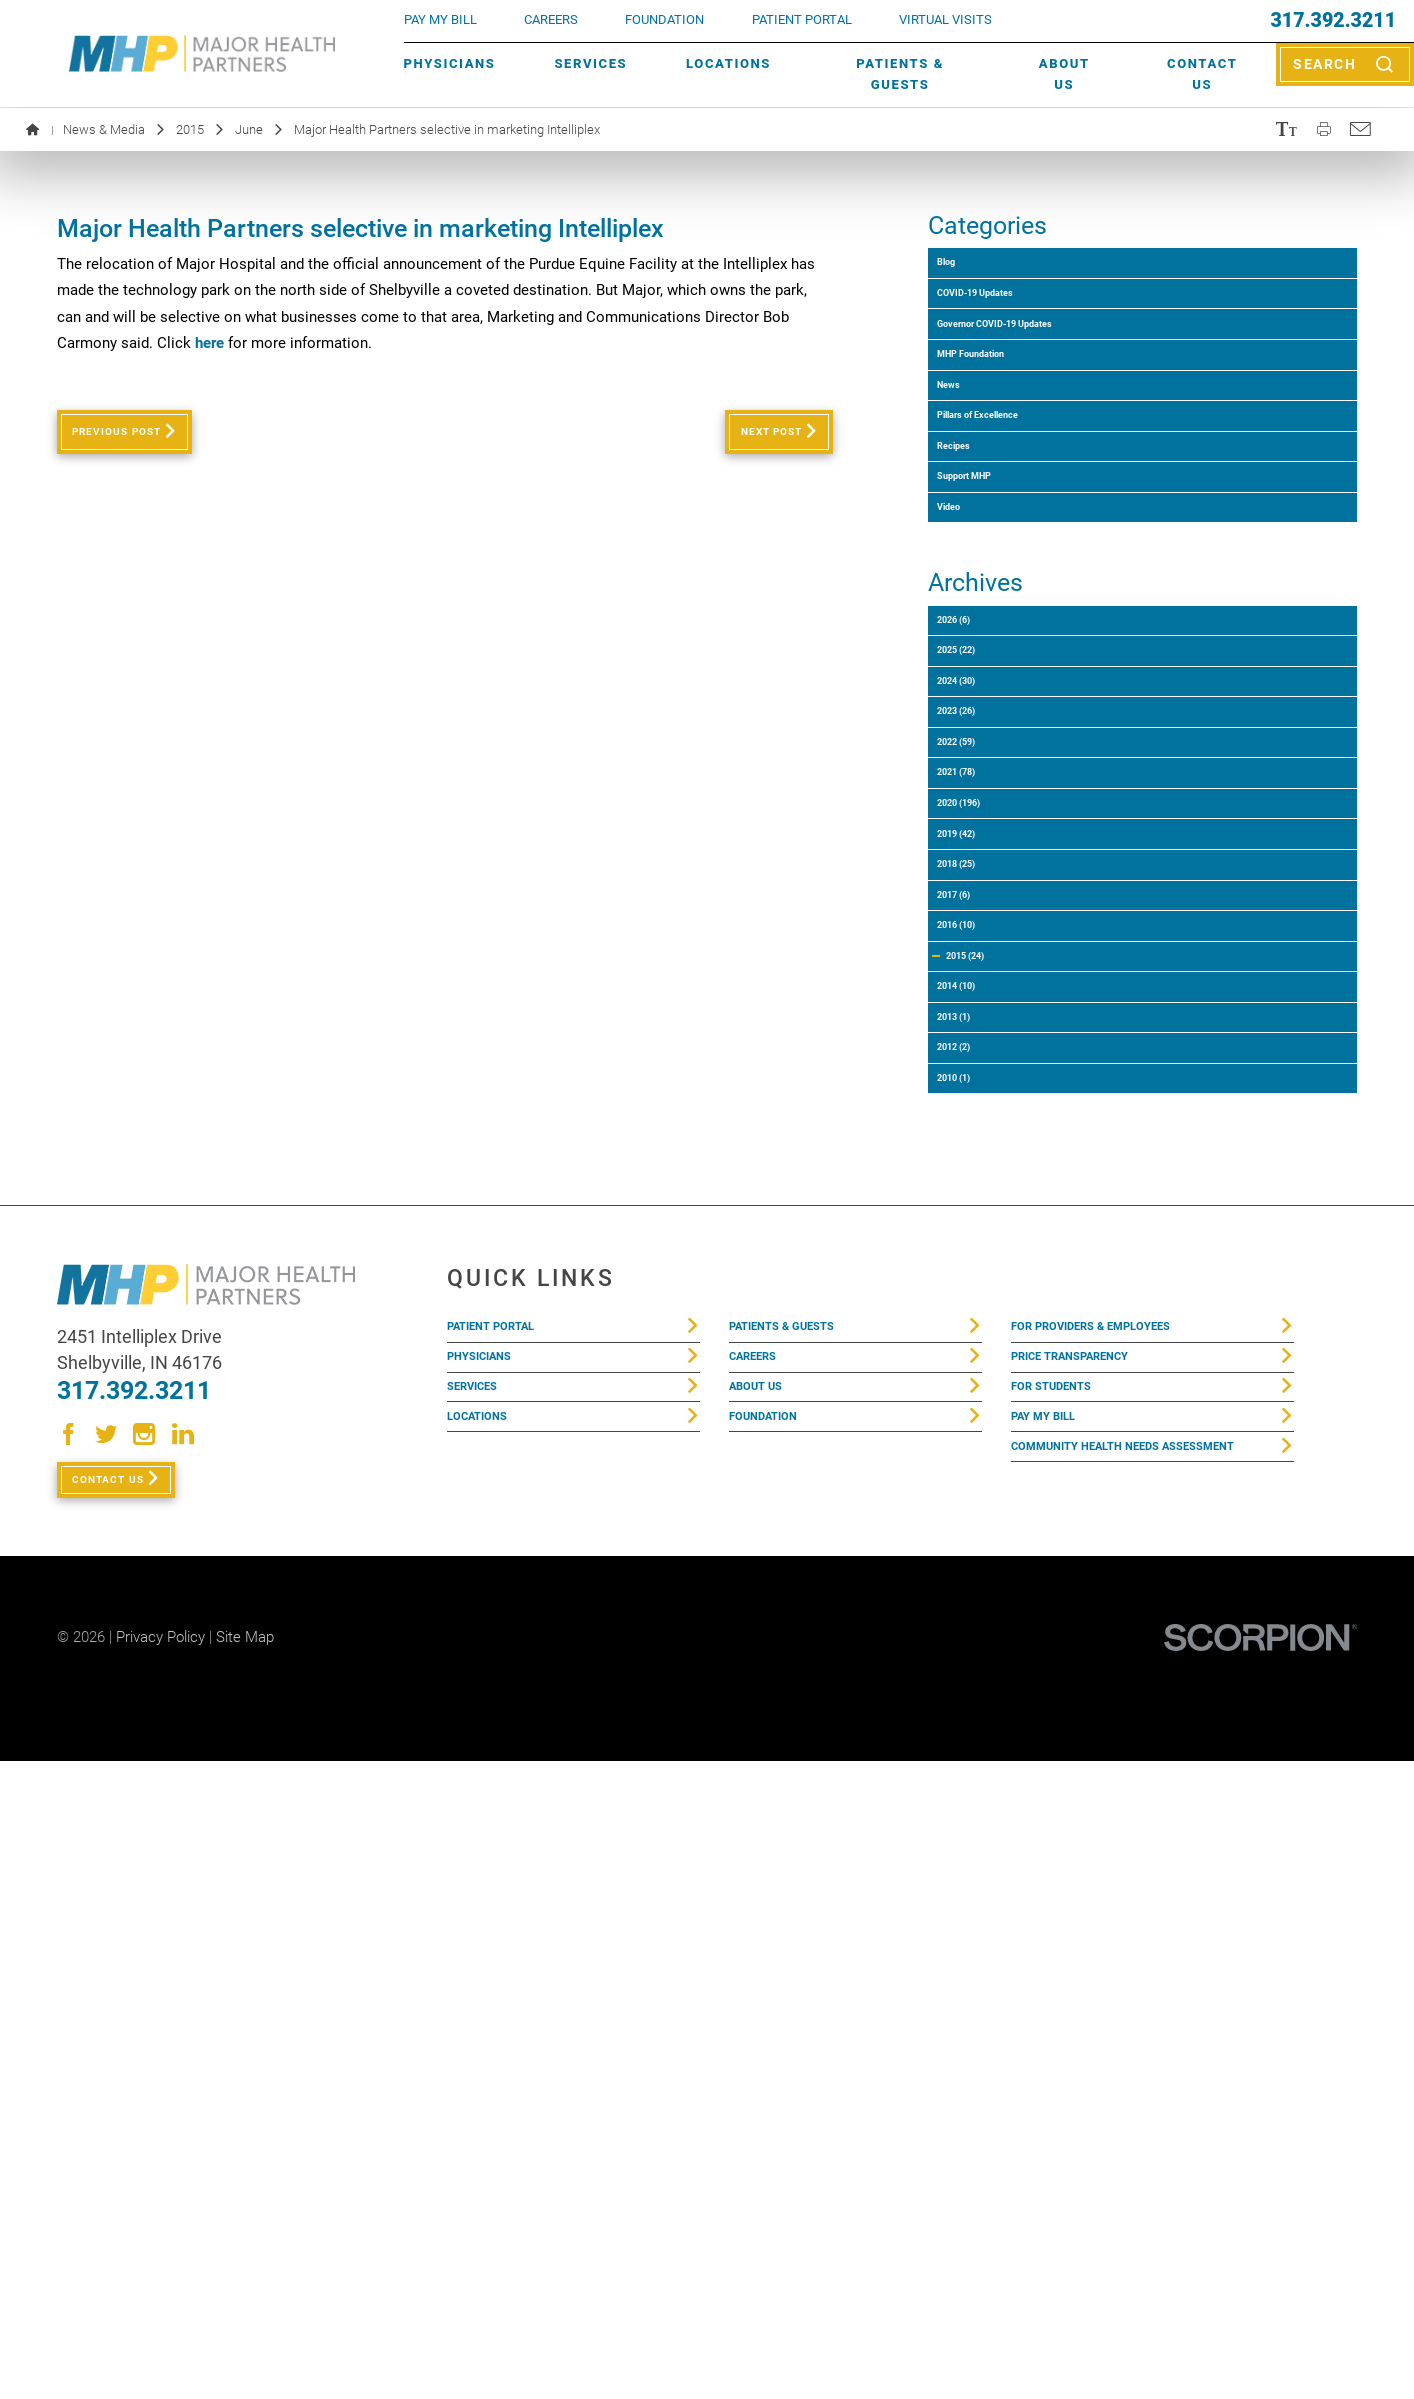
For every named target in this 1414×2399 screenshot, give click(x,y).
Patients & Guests (900, 74)
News (965, 490)
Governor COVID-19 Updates (1047, 382)
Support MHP (993, 652)
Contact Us (1202, 74)
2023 (980, 1005)
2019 (980, 1222)
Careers (551, 19)
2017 (975, 1330)
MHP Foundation (1005, 436)
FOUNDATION (664, 19)
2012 (975, 1601)
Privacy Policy (160, 2276)
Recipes (973, 598)
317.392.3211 (1334, 21)
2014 (980, 1492)
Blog (961, 274)
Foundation (775, 2048)
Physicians (450, 63)
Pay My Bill (1054, 2048)
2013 (975, 1546)
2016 (980, 1384)
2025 (980, 897)
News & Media (104, 129)
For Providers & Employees (1118, 1922)
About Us (1064, 74)
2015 (190, 129)
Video (965, 707)
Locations (728, 63)
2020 (984, 1168)
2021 (980, 1114)
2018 (980, 1276)
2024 (980, 951)
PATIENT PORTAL (802, 19)
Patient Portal (506, 1922)
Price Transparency (1092, 1964)
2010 (975, 1655)
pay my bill (440, 19)
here (209, 343)
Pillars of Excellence (1017, 544)
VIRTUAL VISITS (945, 19)
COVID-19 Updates (1012, 328)
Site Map (245, 2276)
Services (590, 63)
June (249, 129)
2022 (980, 1059)
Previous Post (141, 440)
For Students (1064, 2006)
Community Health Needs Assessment (1110, 2102)
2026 (975, 843)
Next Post (746, 440)
